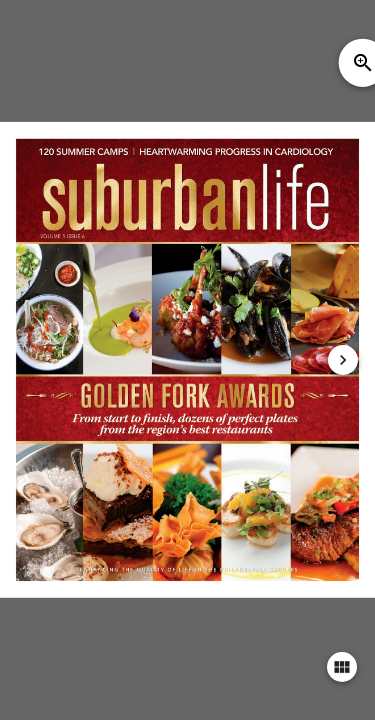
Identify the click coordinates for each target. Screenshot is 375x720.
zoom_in (363, 63)
